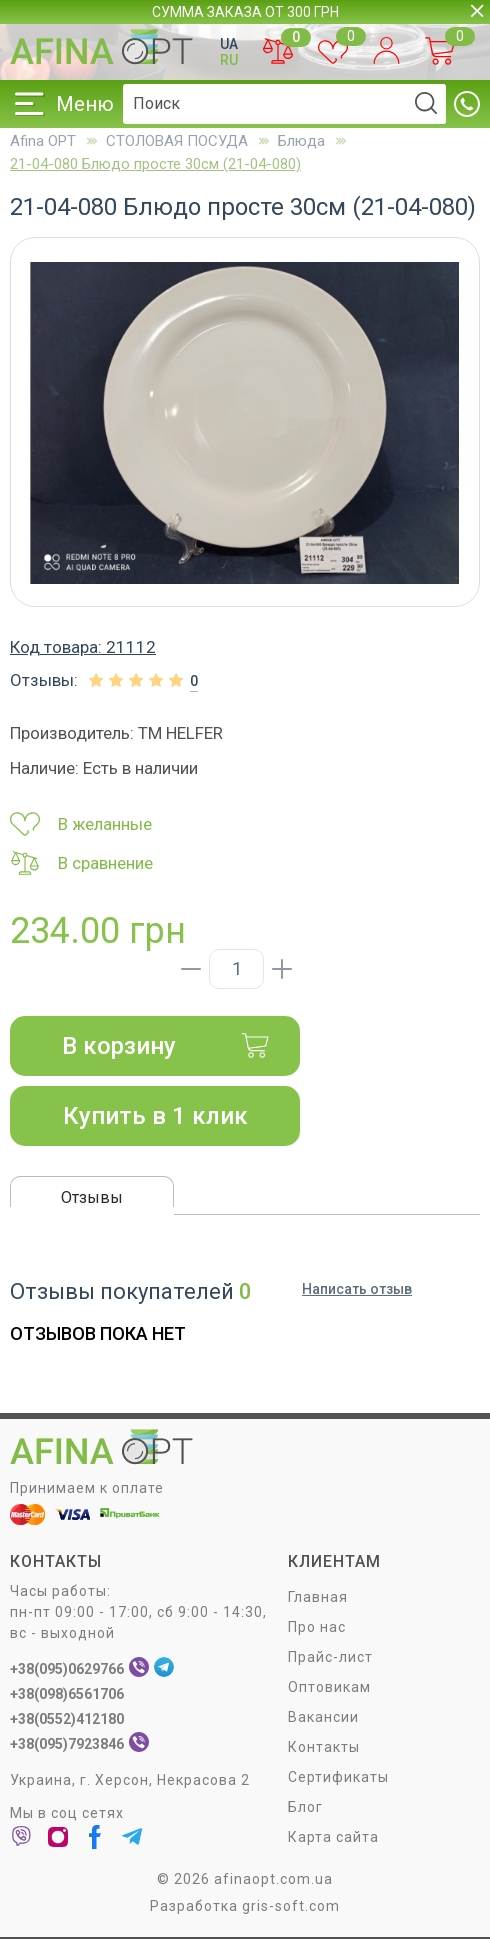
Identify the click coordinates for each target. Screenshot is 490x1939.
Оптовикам (329, 1687)
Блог (305, 1807)
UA (229, 44)
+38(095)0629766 (67, 1669)
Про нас (317, 1627)
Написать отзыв (357, 1289)
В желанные (81, 824)
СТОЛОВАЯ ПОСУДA (177, 141)
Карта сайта (333, 1837)
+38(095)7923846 (67, 1744)
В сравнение (81, 863)
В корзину (166, 1046)
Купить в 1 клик (155, 1116)
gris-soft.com (291, 1906)
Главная (318, 1597)
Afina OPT (43, 141)
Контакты (324, 1747)
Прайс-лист (330, 1657)
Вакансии (323, 1717)
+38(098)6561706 (67, 1694)
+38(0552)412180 (67, 1719)
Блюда (301, 141)
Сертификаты (338, 1777)
